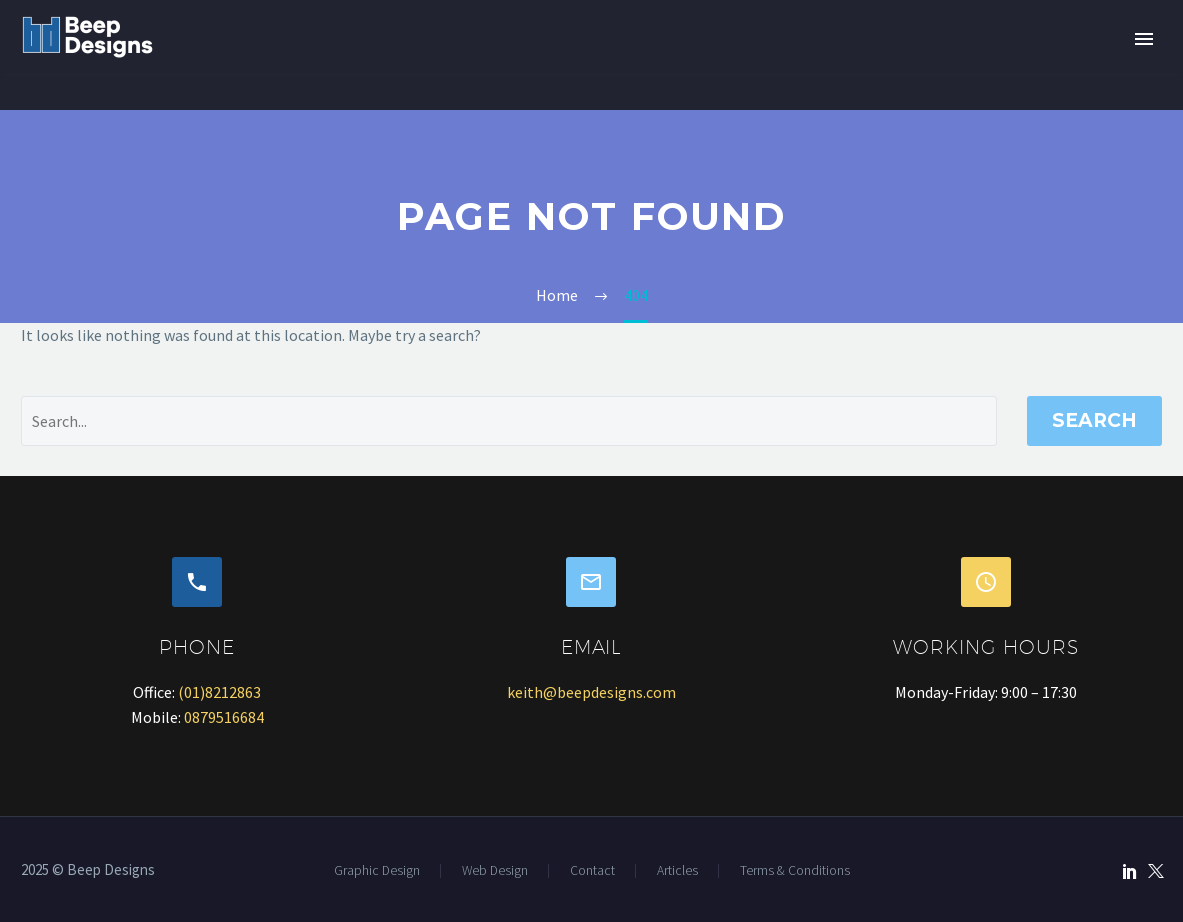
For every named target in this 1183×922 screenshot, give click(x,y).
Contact (592, 871)
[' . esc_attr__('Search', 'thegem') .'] (509, 421)
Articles (677, 871)
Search (1094, 420)
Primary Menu (1144, 39)
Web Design (495, 871)
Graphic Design (377, 871)
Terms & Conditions (795, 871)
